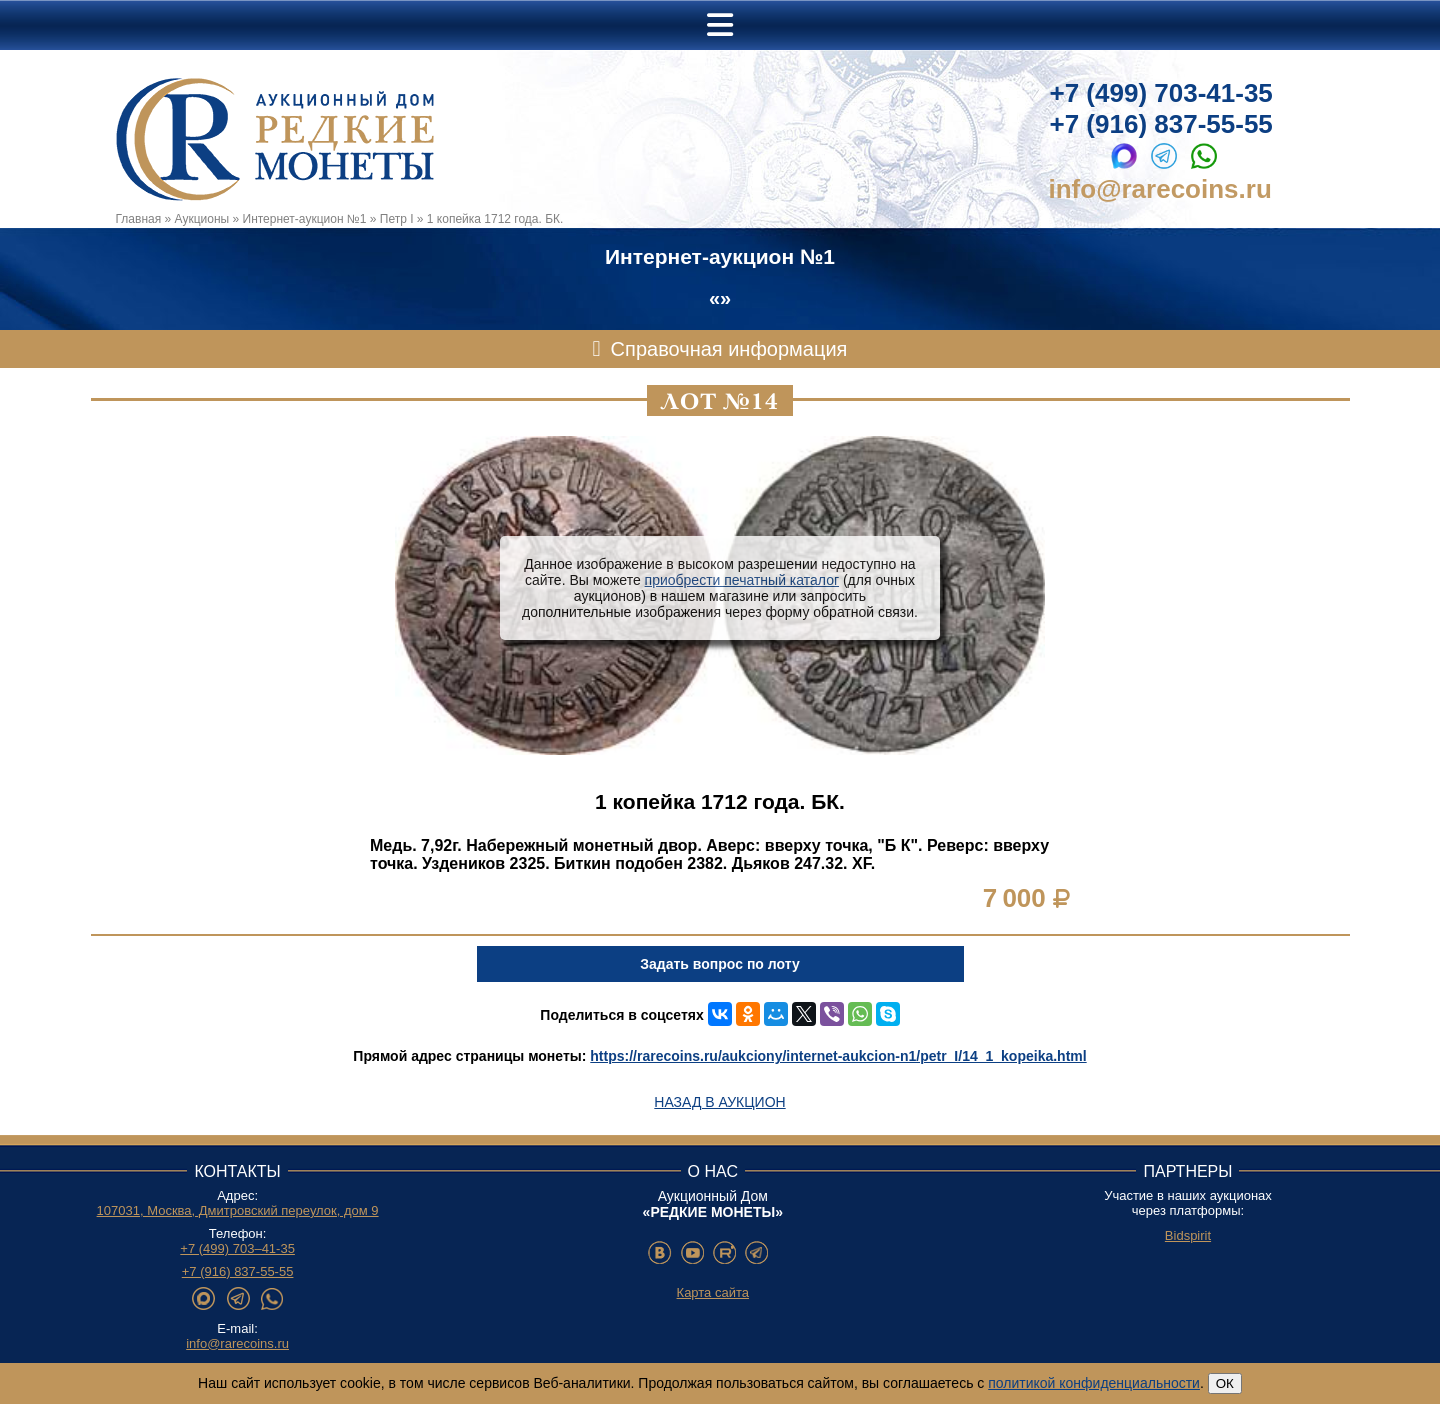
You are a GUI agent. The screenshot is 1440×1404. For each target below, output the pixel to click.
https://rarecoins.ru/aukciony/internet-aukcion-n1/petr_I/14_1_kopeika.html (838, 1056)
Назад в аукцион (719, 1102)
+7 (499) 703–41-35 (237, 1248)
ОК (1225, 1383)
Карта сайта (713, 1292)
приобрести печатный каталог (742, 580)
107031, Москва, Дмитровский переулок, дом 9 (238, 1210)
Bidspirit (1188, 1235)
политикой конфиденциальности (1094, 1383)
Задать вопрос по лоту (719, 964)
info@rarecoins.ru (1160, 189)
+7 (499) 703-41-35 (1161, 93)
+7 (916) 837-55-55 (1161, 124)
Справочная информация (729, 349)
